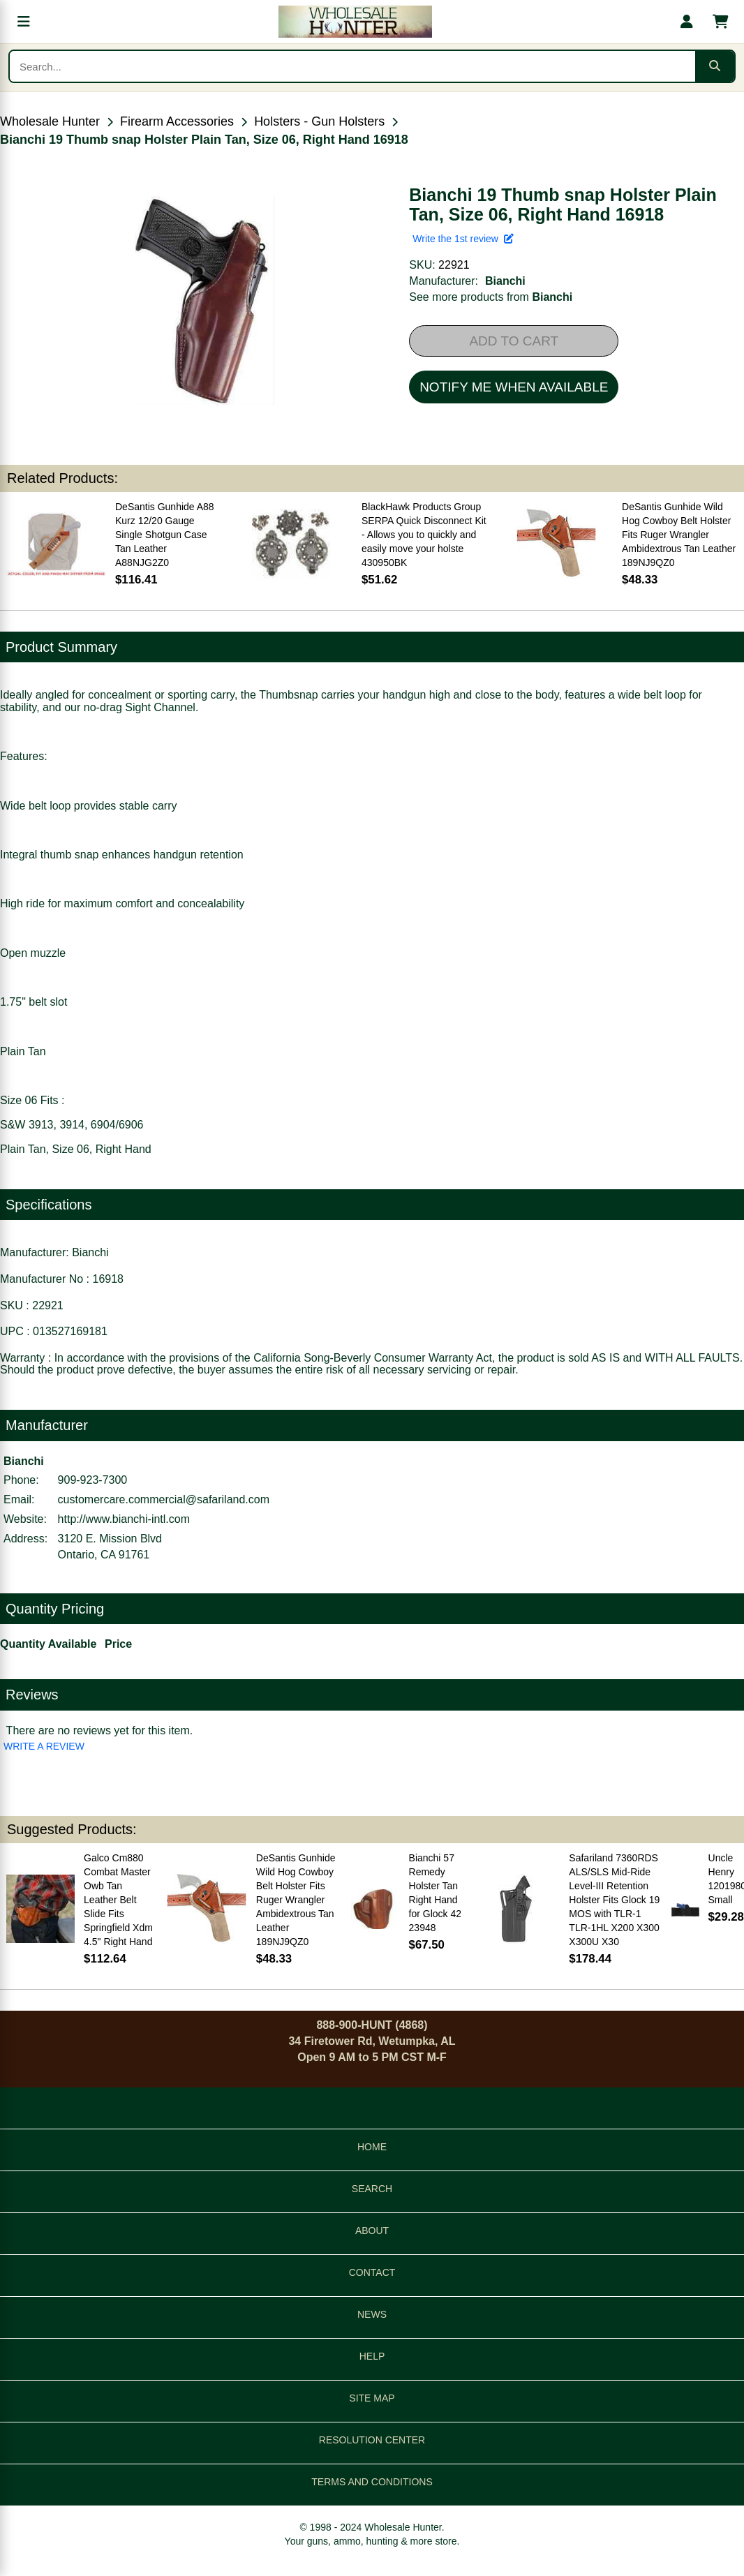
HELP (372, 2356)
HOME (372, 2146)
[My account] (686, 21)
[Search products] (352, 66)
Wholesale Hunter (50, 121)
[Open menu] (23, 21)
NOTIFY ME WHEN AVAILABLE (513, 387)
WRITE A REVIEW (43, 1746)
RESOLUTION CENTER (372, 2439)
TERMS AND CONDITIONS (371, 2481)
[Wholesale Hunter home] (355, 22)
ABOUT (372, 2230)
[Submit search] (714, 66)
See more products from (490, 297)
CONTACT (372, 2272)
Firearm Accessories (177, 121)
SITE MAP (371, 2398)
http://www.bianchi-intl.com (124, 1519)
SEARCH (372, 2188)
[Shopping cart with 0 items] (720, 21)
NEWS (372, 2314)
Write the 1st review (462, 238)
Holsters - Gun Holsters (319, 121)
